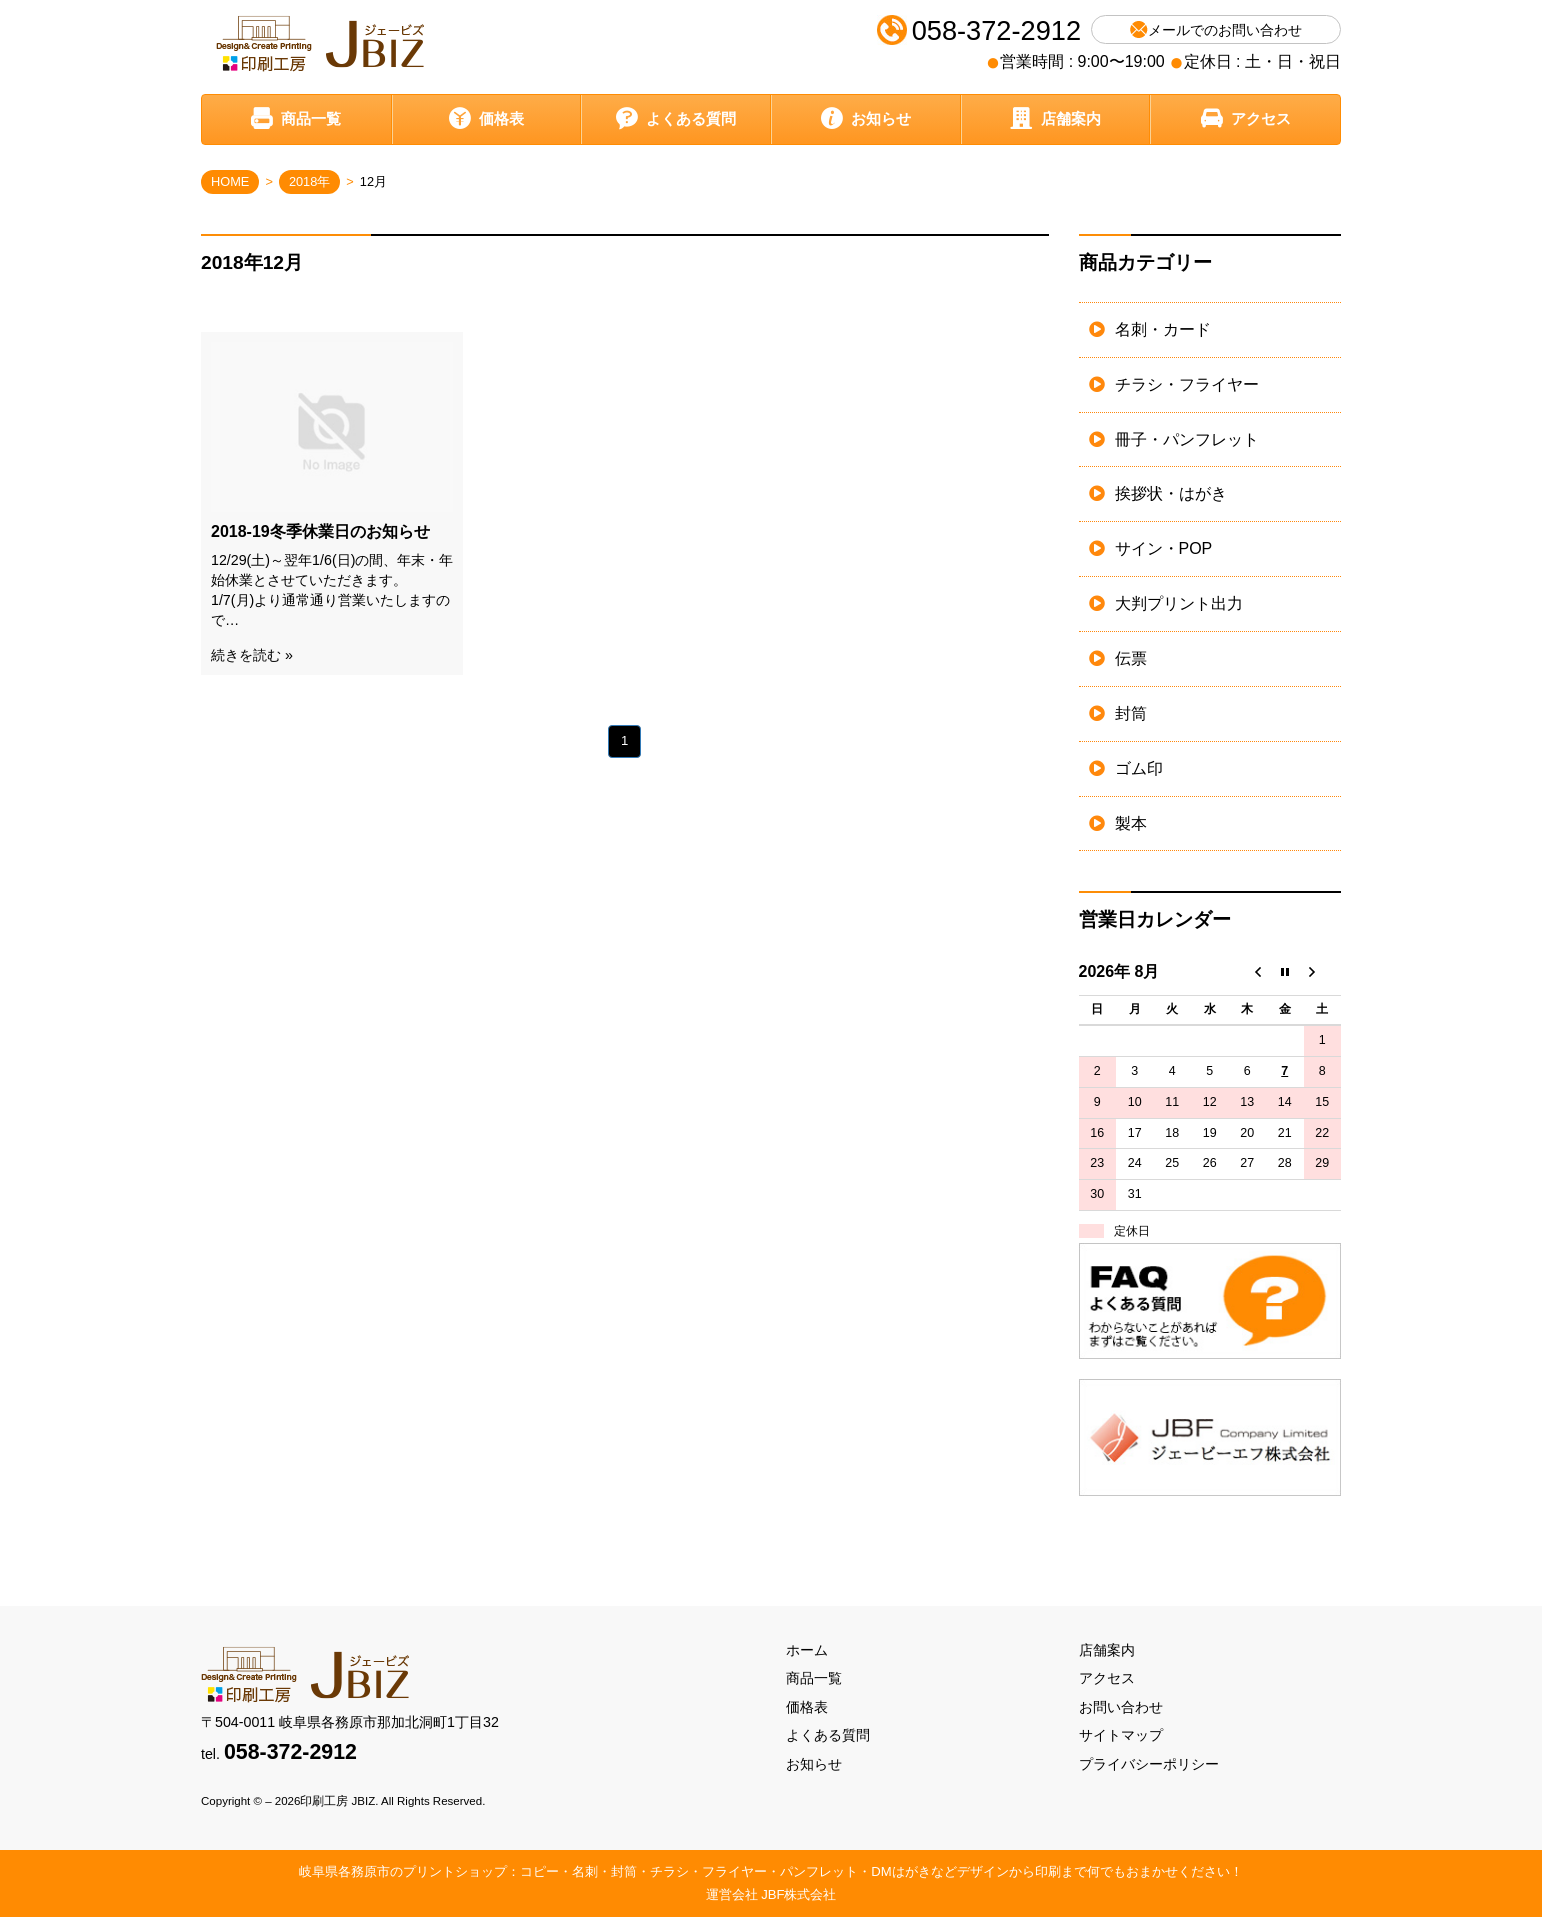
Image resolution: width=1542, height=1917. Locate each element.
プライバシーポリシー (1149, 1764)
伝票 (1131, 658)
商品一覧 (296, 118)
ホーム (807, 1650)
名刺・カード (1163, 329)
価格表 (486, 118)
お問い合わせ (1121, 1707)
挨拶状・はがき (1171, 493)
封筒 (1131, 713)
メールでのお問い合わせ (1216, 29)
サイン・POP (1164, 548)
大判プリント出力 (1179, 603)
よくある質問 (676, 118)
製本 (1131, 823)
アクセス (1246, 118)
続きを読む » (252, 655)
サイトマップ (1121, 1735)
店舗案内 (1055, 118)
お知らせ (866, 118)
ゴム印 (1139, 768)
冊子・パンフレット (1187, 439)
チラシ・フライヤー (1187, 384)
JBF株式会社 (798, 1894)
